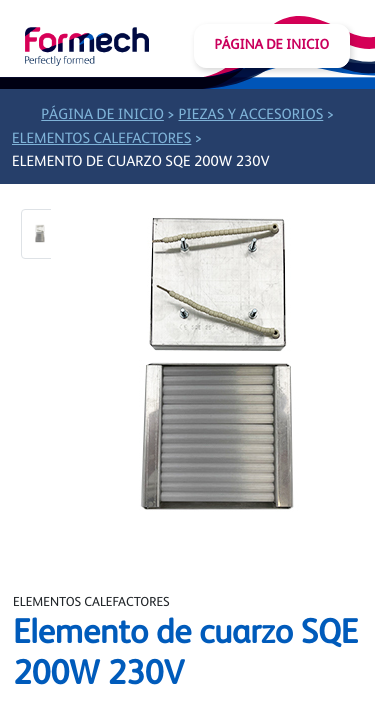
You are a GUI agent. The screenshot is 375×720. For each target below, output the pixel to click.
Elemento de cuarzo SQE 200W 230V (141, 162)
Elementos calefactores (101, 139)
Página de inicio (272, 46)
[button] (40, 234)
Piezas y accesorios (250, 115)
